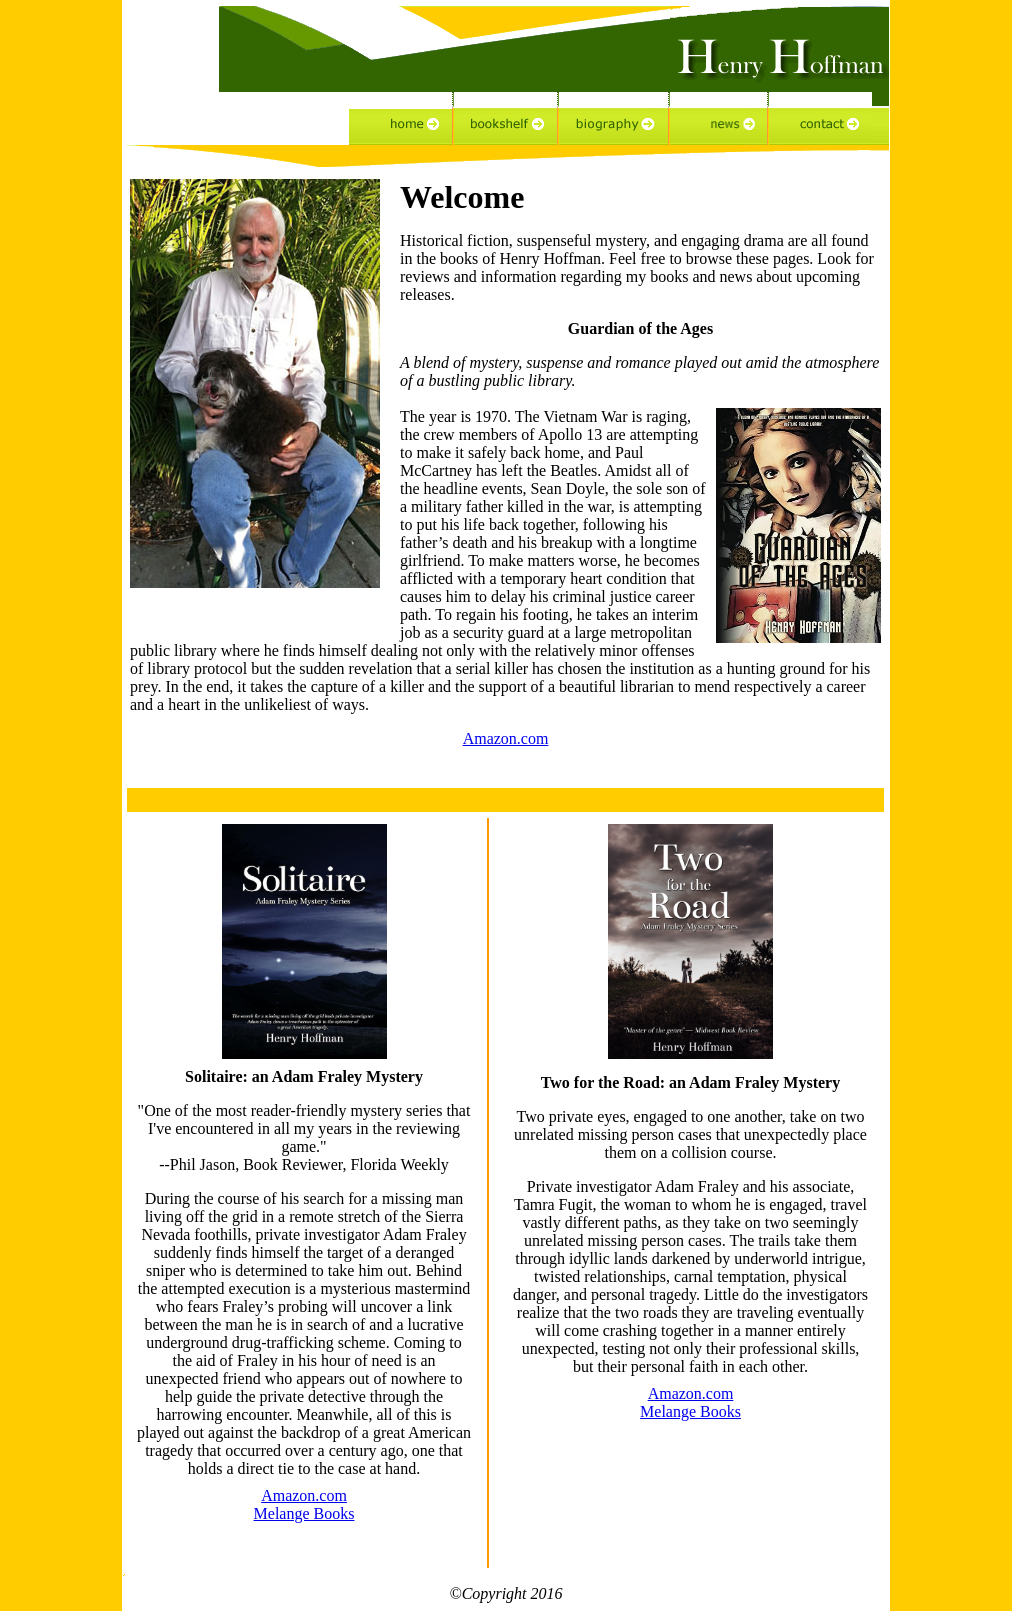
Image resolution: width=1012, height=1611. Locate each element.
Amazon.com (506, 738)
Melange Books (304, 1513)
